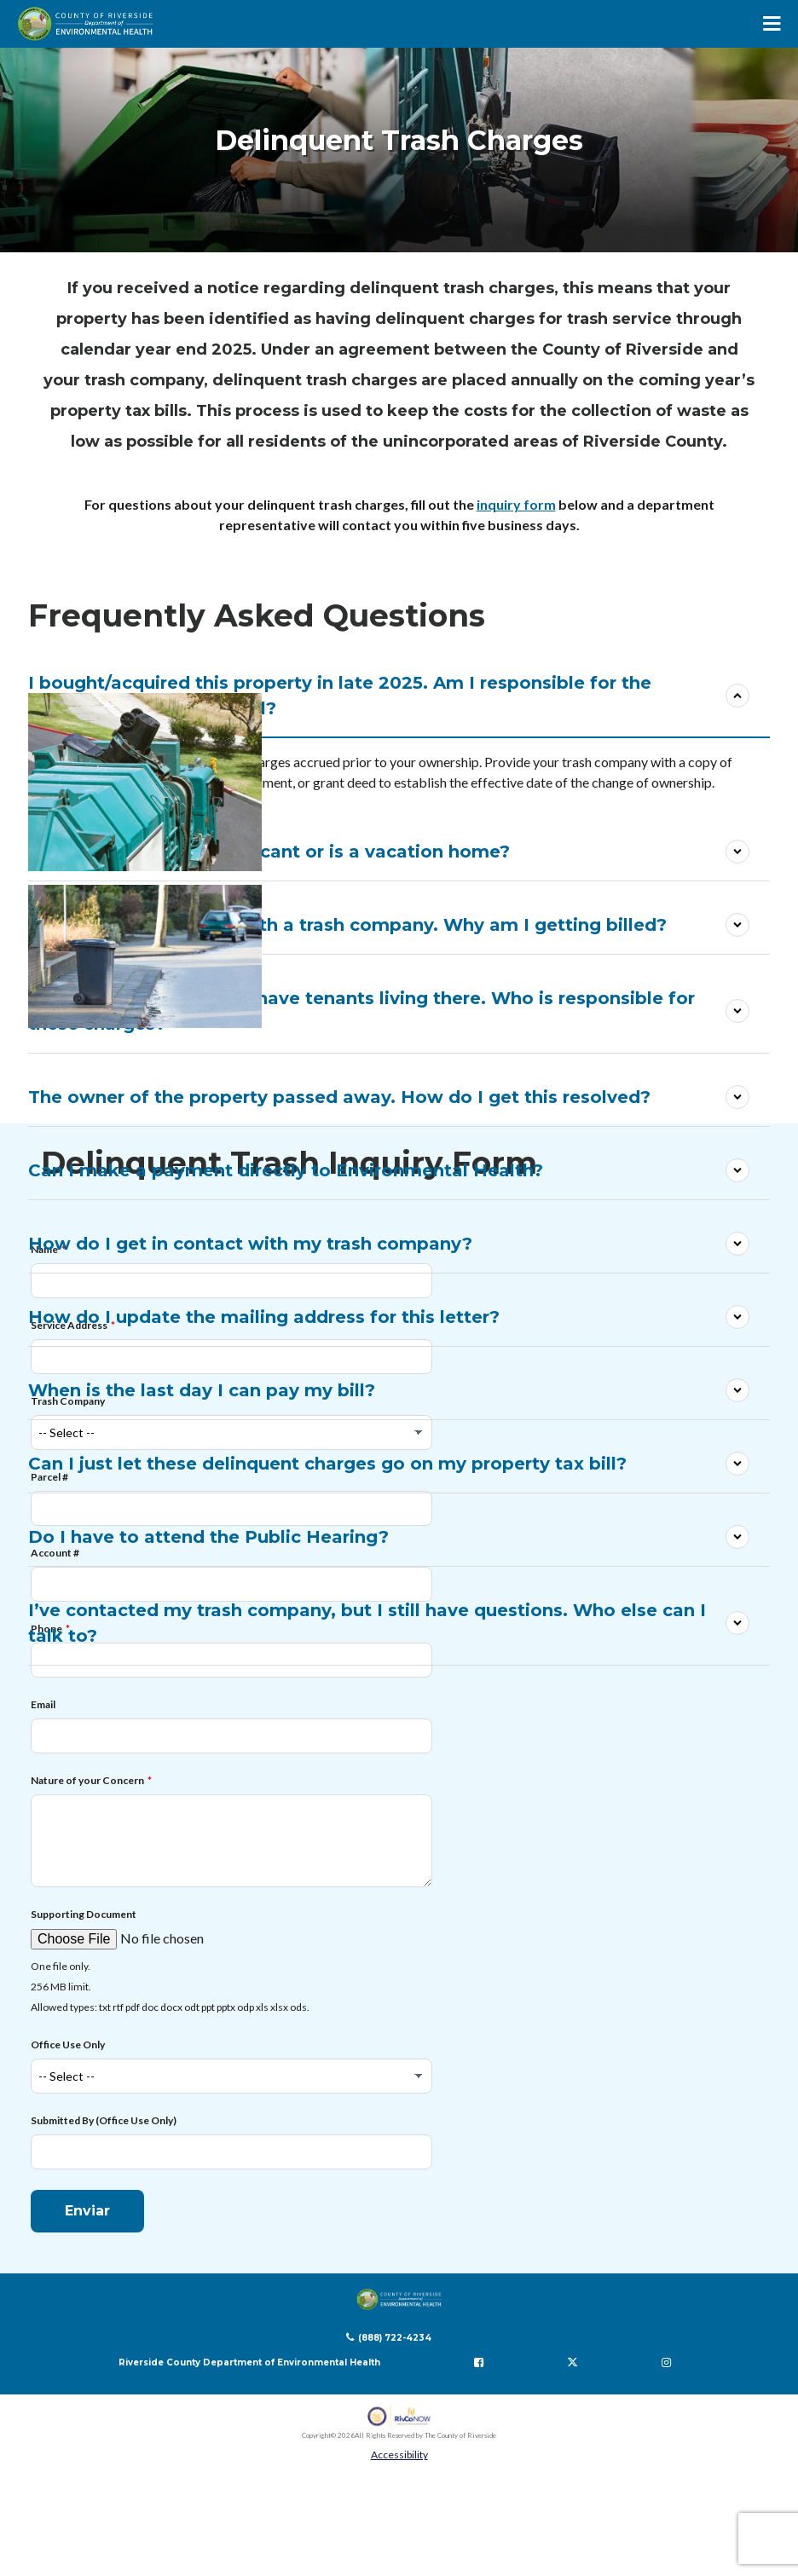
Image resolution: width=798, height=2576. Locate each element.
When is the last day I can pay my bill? (201, 1390)
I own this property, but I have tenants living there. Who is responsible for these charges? (361, 1011)
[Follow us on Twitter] (572, 2361)
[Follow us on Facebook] (478, 2361)
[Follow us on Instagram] (665, 2361)
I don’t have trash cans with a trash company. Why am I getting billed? (347, 925)
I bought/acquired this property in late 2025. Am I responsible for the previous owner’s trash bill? (339, 696)
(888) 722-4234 (394, 2336)
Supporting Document (83, 1913)
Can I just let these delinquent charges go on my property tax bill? (327, 1463)
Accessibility (399, 2453)
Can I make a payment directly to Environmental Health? (285, 1170)
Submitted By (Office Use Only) (103, 2119)
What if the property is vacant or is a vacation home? (269, 851)
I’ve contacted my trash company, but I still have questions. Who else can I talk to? (367, 1623)
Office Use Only (68, 2043)
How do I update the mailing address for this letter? (264, 1317)
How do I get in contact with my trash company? (250, 1243)
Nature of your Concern (87, 1779)
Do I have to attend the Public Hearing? (208, 1537)
